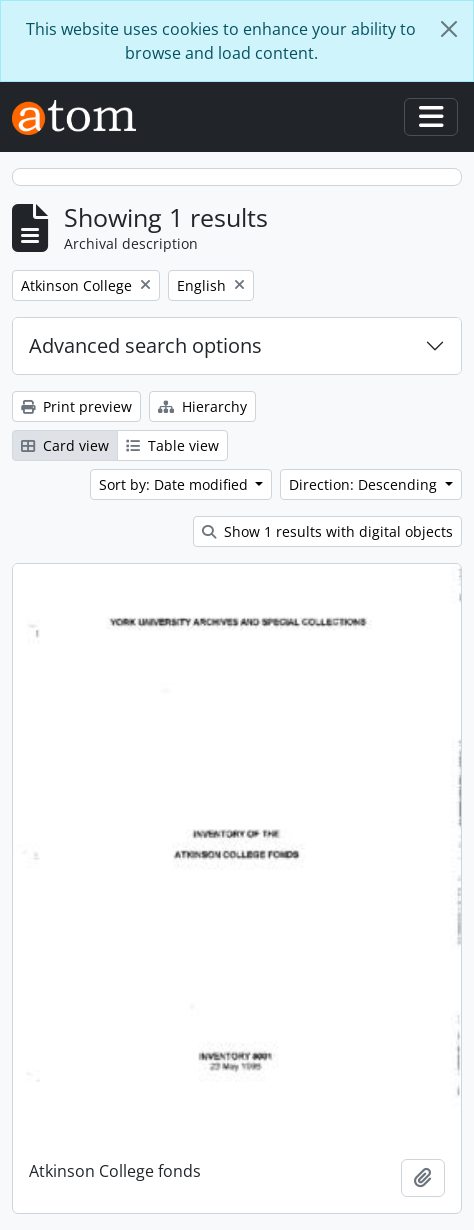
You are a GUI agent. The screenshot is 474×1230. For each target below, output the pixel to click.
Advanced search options (145, 345)
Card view (65, 445)
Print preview (76, 406)
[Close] (449, 29)
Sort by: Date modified (175, 484)
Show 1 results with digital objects (327, 531)
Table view (172, 445)
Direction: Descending (365, 484)
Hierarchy (202, 406)
